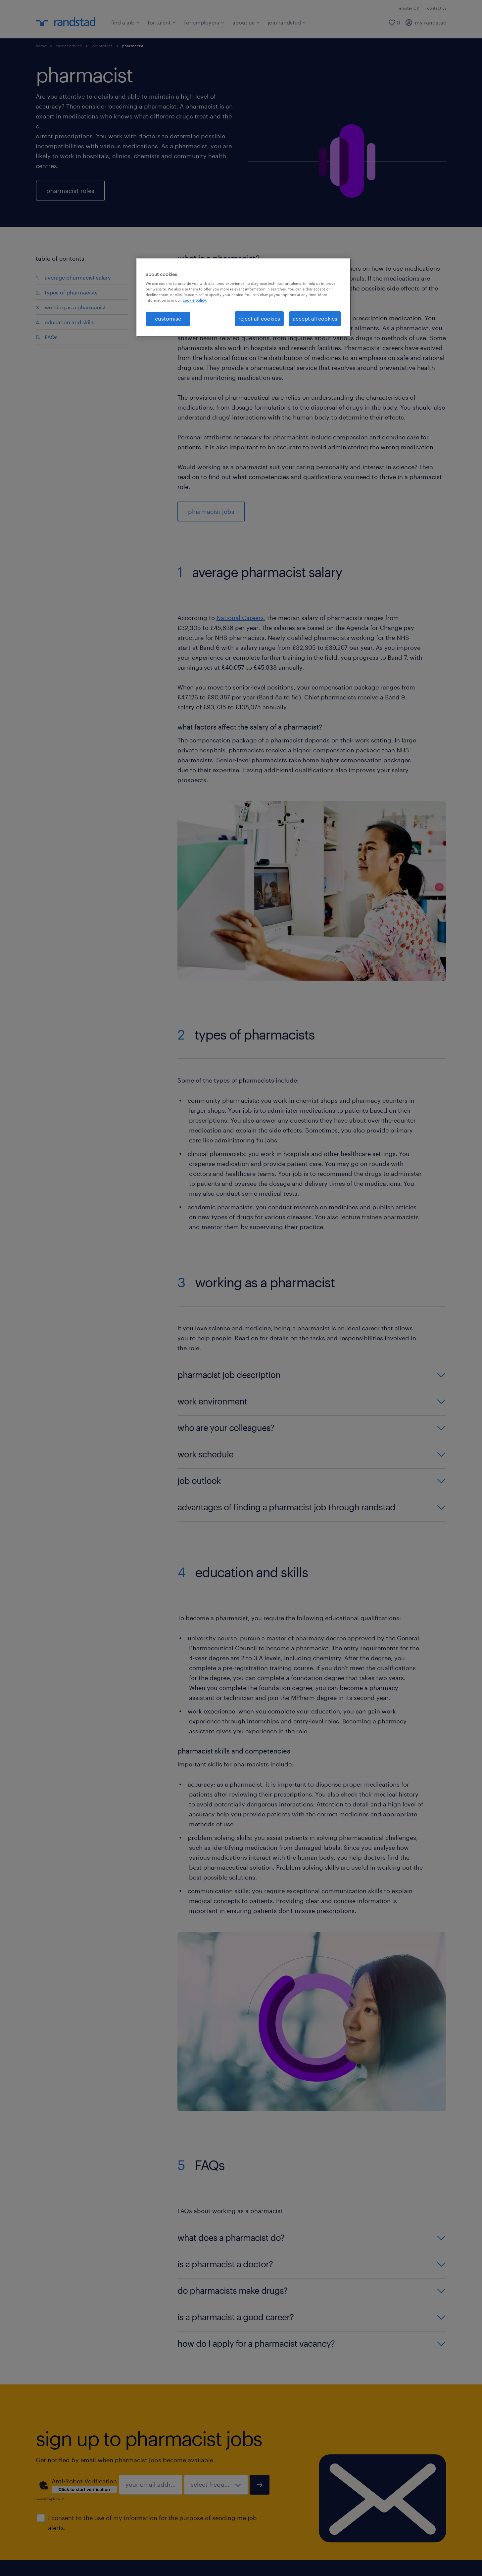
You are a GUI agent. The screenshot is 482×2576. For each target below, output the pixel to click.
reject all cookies (259, 318)
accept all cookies (315, 318)
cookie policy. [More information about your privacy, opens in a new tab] (195, 300)
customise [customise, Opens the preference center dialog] (168, 318)
